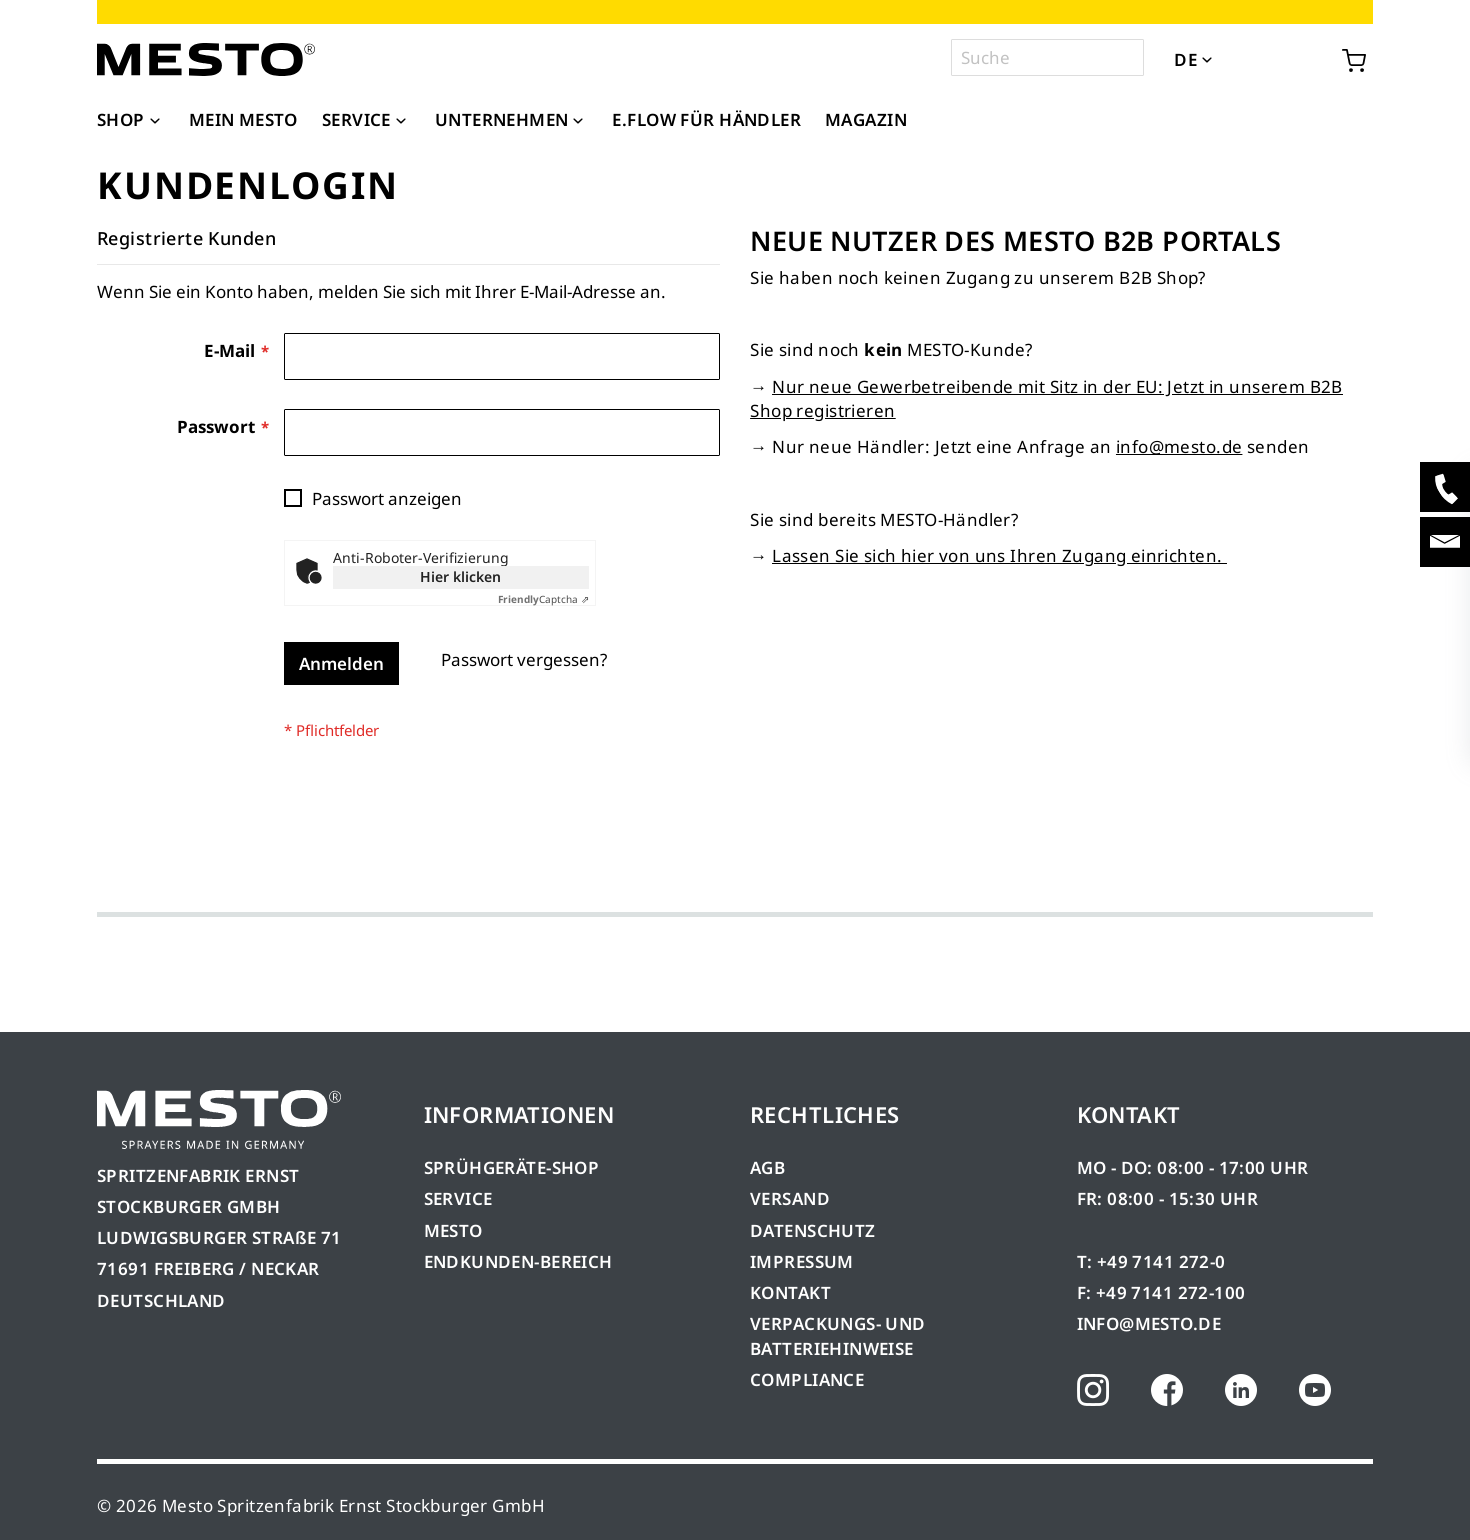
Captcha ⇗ (543, 599)
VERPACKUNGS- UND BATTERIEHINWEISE (838, 1335)
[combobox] (1047, 57)
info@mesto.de (1179, 446)
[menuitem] (131, 120)
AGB (767, 1167)
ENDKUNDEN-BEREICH (518, 1261)
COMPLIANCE (807, 1379)
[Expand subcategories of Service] (401, 122)
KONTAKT (790, 1292)
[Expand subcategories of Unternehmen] (578, 122)
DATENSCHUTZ (813, 1230)
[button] (1234, 59)
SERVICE (458, 1198)
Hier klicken (460, 576)
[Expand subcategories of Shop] (155, 122)
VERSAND (790, 1198)
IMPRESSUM (802, 1261)
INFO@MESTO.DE (1149, 1323)
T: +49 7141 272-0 (1151, 1261)
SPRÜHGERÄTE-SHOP (512, 1167)
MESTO (453, 1230)
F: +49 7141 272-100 (1161, 1292)
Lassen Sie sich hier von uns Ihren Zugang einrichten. (999, 555)
